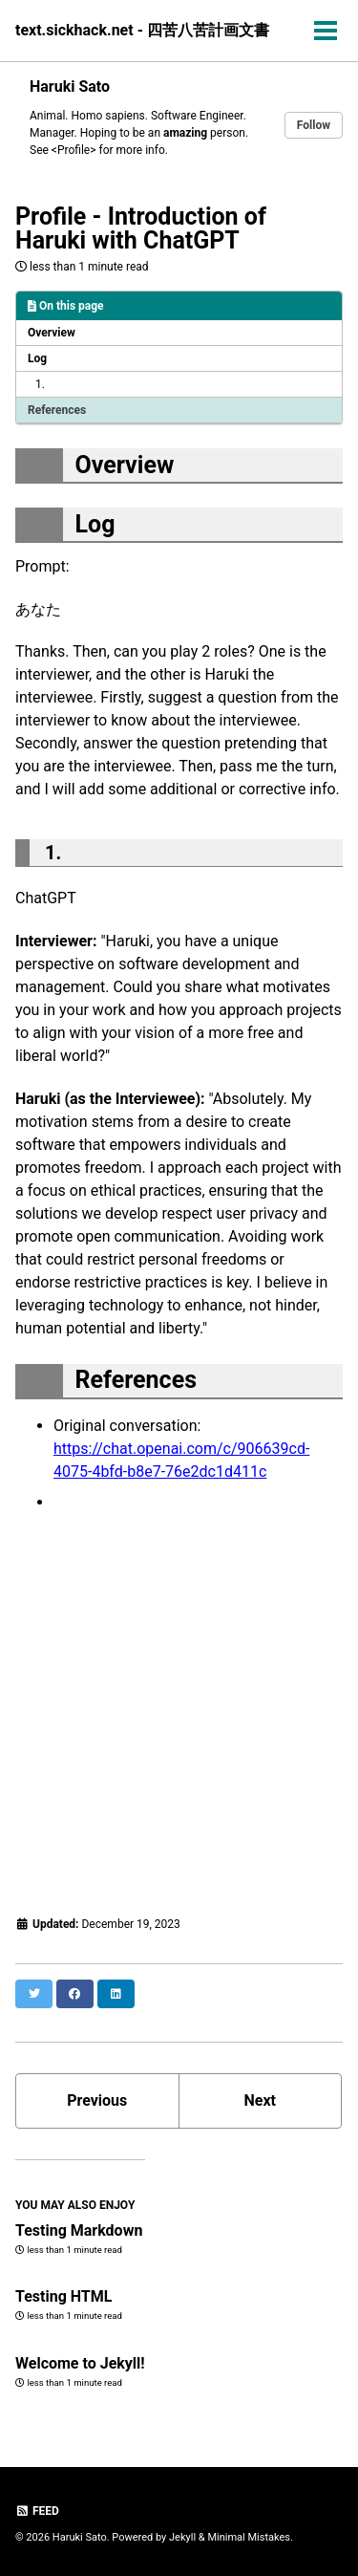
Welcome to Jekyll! (80, 2363)
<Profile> (74, 150)
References (57, 410)
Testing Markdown (78, 2230)
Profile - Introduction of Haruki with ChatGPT (140, 228)
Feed (37, 2511)
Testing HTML (63, 2296)
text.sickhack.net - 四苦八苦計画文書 (142, 30)
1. (40, 384)
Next (260, 2100)
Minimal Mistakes (248, 2537)
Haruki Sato (70, 86)
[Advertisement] (179, 1713)
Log (37, 358)
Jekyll (182, 2537)
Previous (97, 2100)
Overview (51, 332)
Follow (313, 125)
